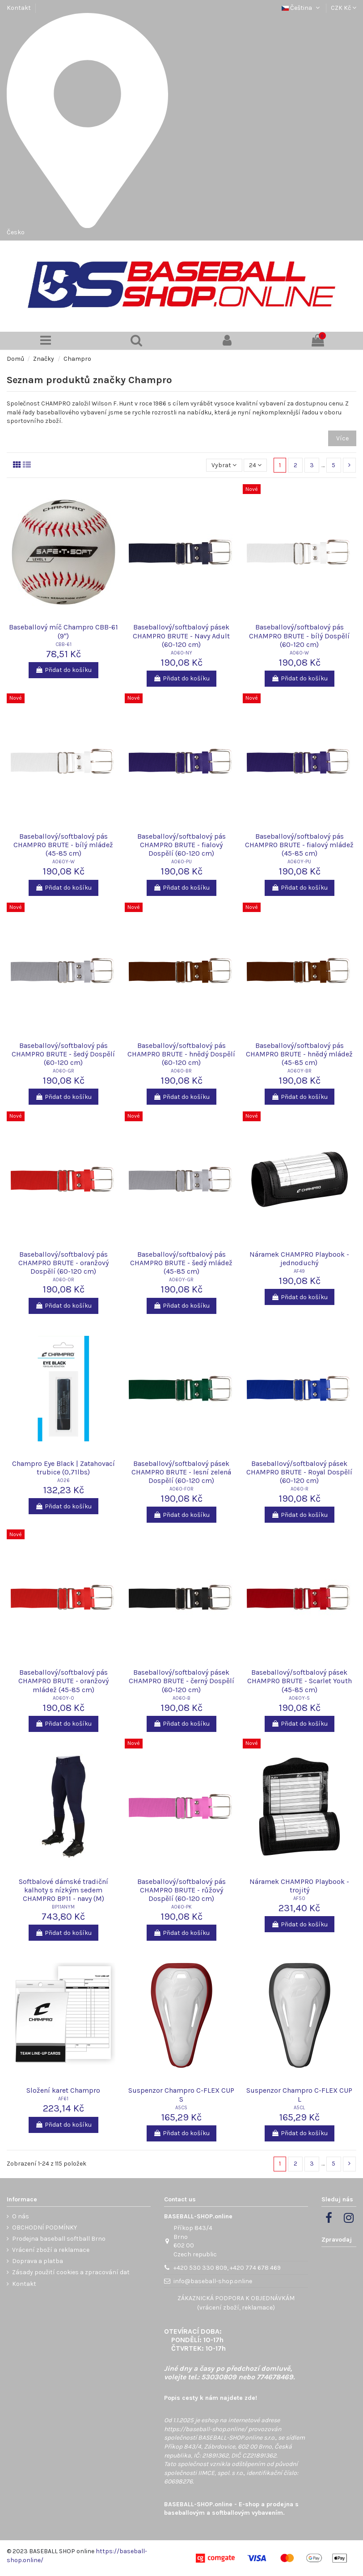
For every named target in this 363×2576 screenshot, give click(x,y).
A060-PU (181, 862)
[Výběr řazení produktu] (224, 465)
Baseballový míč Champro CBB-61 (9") (63, 631)
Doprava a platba (37, 2261)
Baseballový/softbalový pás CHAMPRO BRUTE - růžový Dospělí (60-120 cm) (181, 1890)
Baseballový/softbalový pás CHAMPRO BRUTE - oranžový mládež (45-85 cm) (63, 1680)
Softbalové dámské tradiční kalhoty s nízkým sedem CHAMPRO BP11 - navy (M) (63, 1890)
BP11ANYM (63, 1907)
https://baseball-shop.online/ (205, 2429)
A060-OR (63, 1280)
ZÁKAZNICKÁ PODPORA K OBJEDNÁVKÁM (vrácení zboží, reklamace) (236, 2302)
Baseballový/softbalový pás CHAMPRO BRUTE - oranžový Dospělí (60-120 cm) (63, 1262)
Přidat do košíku (63, 670)
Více (342, 438)
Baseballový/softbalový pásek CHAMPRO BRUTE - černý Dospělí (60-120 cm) (181, 1680)
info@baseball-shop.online (212, 2281)
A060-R (299, 1489)
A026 (63, 1480)
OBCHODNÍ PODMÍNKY (44, 2227)
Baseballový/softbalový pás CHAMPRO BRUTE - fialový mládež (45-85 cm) (299, 844)
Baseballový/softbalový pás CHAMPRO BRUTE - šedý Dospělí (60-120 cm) (63, 1054)
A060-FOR (181, 1489)
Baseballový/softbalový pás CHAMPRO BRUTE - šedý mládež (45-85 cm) (181, 1262)
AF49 (299, 1271)
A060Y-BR (299, 1071)
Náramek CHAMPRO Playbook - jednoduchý (299, 1258)
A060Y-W (63, 862)
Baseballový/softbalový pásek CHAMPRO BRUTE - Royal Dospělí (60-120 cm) (299, 1472)
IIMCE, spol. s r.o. (221, 2473)
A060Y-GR (181, 1280)
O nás (20, 2216)
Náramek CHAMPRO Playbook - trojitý (299, 1885)
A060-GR (63, 1071)
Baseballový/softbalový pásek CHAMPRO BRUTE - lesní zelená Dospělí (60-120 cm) (181, 1472)
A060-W (299, 653)
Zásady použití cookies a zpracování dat (71, 2272)
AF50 (299, 1898)
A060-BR (181, 1071)
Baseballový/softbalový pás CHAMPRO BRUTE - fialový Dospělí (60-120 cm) (181, 844)
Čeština (301, 8)
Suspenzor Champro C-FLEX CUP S (181, 2094)
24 (255, 465)
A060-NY (181, 653)
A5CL (299, 2108)
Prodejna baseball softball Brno (59, 2238)
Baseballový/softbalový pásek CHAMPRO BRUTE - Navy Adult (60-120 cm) (181, 635)
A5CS (181, 2108)
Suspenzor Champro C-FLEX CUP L (299, 2094)
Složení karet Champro (63, 2090)
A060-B (181, 1698)
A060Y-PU (299, 862)
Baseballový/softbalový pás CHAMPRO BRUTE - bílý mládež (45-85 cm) (63, 844)
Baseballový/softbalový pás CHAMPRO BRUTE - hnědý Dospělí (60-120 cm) (181, 1054)
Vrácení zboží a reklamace (50, 2250)
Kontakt (19, 8)
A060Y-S (299, 1698)
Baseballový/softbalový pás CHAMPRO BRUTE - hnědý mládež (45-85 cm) (299, 1054)
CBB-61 (63, 644)
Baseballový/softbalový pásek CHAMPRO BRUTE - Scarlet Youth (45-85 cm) (299, 1680)
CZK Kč (343, 8)
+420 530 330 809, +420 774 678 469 (227, 2268)
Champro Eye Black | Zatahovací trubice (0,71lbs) (63, 1467)
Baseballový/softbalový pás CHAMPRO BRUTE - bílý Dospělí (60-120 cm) (299, 635)
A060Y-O (63, 1698)
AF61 (63, 2099)
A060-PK (181, 1907)
